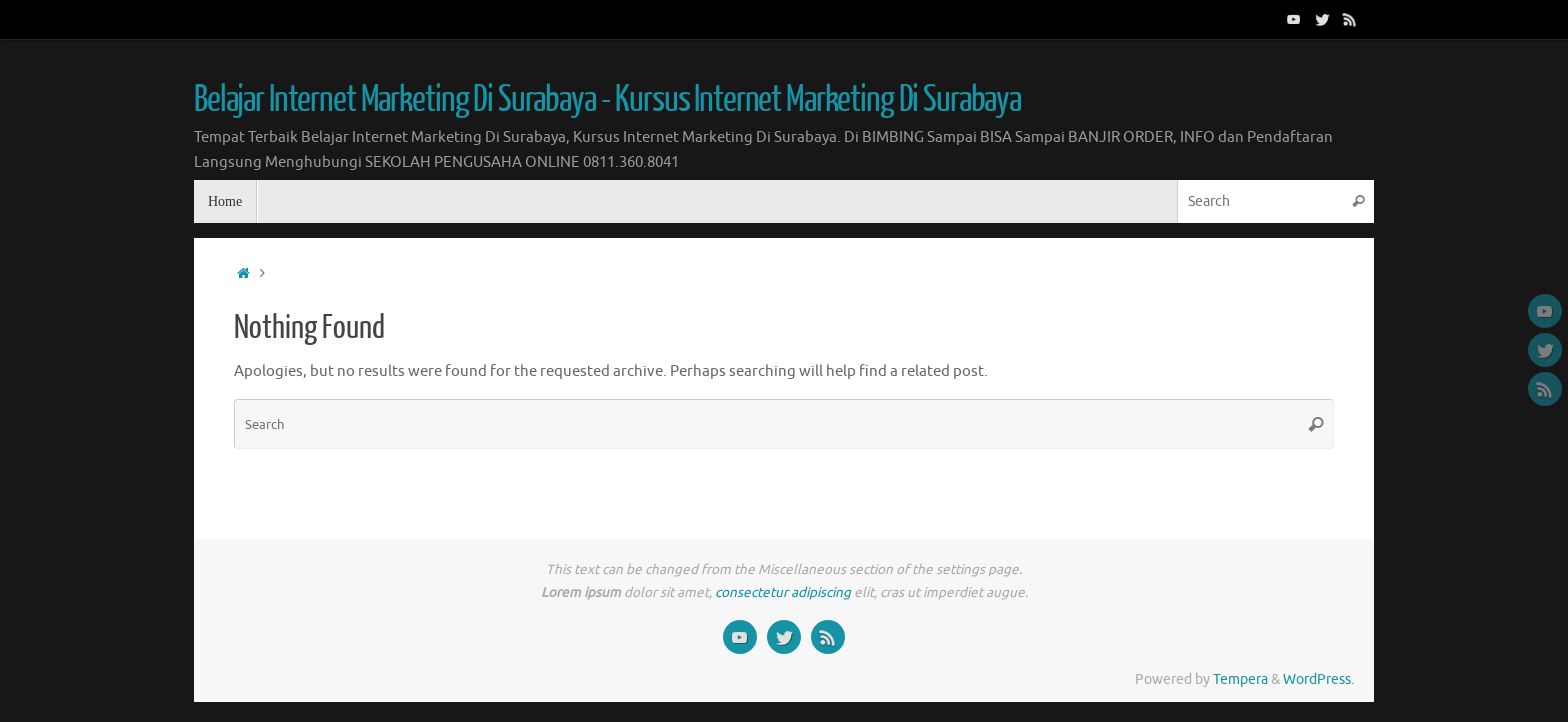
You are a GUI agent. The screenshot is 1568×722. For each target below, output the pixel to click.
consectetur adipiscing (783, 592)
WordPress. (1318, 679)
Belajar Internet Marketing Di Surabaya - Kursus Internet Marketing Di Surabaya (607, 100)
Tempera (1240, 679)
